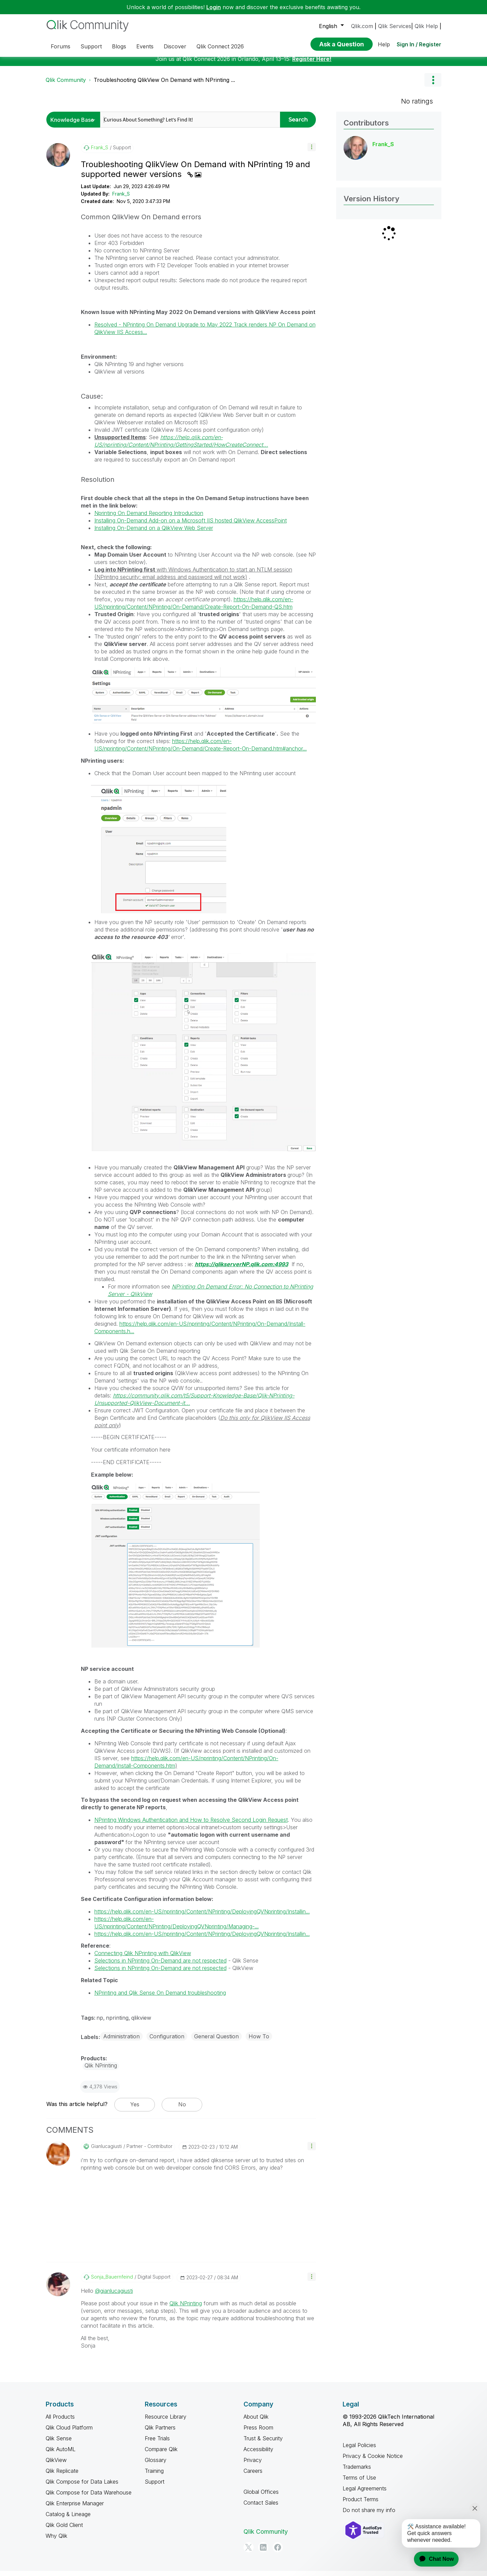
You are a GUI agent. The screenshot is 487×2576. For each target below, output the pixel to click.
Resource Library (165, 2421)
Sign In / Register (419, 44)
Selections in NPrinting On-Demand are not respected (160, 1965)
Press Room (258, 2432)
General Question (216, 2041)
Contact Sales (261, 2507)
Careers (253, 2475)
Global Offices (261, 2496)
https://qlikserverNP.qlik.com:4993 (241, 1269)
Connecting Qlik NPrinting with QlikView (142, 1958)
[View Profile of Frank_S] (99, 153)
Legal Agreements (365, 2493)
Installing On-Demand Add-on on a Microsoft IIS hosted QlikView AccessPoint (190, 525)
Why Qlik (56, 2540)
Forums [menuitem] (60, 46)
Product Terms (360, 2504)
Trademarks (357, 2471)
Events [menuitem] (145, 46)
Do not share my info (369, 2515)
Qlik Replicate (62, 2475)
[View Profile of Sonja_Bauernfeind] (112, 2282)
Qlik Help (426, 26)
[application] (432, 2559)
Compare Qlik (161, 2454)
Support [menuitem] (91, 46)
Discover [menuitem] (175, 46)
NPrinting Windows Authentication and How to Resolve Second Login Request (191, 1824)
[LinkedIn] (263, 2552)
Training (154, 2475)
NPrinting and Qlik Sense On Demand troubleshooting (160, 1997)
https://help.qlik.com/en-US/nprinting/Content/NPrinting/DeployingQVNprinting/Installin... (202, 1916)
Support (154, 2486)
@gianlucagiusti (114, 2295)
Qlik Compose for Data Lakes (82, 2486)
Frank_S (121, 199)
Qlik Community (66, 85)
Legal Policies (359, 2450)
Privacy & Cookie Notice (373, 2461)
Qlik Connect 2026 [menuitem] (220, 46)
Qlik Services (394, 26)
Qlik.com (362, 26)
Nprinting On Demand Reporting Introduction (148, 518)
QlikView (56, 2465)
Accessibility (258, 2454)
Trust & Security (263, 2443)
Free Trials (157, 2443)
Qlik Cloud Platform (69, 2432)
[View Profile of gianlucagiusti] (106, 2151)
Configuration (166, 2041)
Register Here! (311, 64)
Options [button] (432, 85)
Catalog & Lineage (68, 2519)
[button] (311, 152)
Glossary (155, 2465)
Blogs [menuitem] (119, 46)
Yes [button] (134, 2109)
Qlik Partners (160, 2432)
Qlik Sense (59, 2443)
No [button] (182, 2109)
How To (259, 2041)
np (99, 2022)
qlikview (141, 2022)
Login (213, 7)
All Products (60, 2421)
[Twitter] (249, 2552)
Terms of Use (359, 2482)
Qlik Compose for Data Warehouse (89, 2497)
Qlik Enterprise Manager (75, 2508)
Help (384, 44)
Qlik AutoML (60, 2454)
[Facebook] (278, 2552)
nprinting (117, 2022)
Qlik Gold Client (64, 2530)
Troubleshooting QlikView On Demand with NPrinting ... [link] (164, 85)
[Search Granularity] (74, 125)
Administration (121, 2041)
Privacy (253, 2465)
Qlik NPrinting (185, 2308)
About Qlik (256, 2421)
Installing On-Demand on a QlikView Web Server (153, 533)
